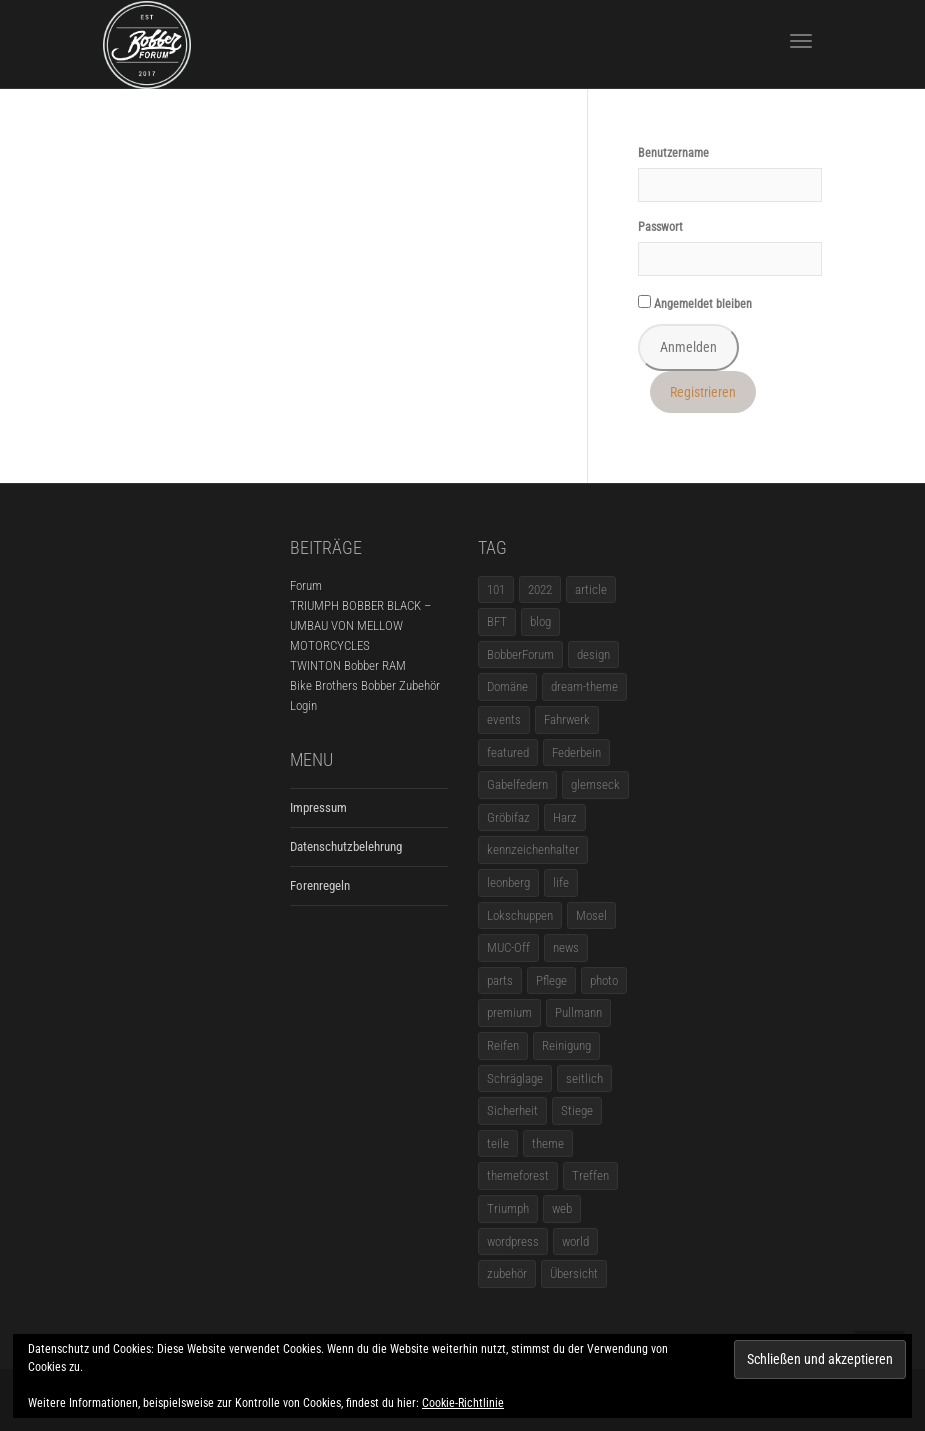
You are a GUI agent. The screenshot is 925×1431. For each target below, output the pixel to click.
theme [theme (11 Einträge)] (548, 1143)
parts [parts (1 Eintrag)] (500, 980)
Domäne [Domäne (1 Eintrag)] (507, 686)
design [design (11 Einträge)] (593, 654)
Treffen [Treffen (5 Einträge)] (590, 1175)
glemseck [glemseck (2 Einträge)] (595, 784)
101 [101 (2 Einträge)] (496, 589)
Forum (306, 585)
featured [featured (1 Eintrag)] (508, 752)
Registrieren (703, 392)
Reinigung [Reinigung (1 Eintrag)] (566, 1045)
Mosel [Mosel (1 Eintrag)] (591, 915)
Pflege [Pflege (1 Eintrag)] (551, 980)
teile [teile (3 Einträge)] (498, 1143)
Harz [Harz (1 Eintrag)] (565, 817)
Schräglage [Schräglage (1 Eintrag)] (515, 1078)
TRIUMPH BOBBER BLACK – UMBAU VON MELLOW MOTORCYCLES (360, 625)
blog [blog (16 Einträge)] (540, 621)
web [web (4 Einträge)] (562, 1208)
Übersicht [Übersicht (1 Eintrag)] (574, 1273)
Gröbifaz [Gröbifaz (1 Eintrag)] (508, 817)
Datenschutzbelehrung (346, 846)
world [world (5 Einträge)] (575, 1241)
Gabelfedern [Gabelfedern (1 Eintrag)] (517, 784)
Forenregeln (320, 885)
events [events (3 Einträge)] (504, 719)
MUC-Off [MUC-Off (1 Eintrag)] (508, 947)
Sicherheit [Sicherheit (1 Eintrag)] (512, 1110)
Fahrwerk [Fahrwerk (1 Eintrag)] (567, 719)
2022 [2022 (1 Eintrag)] (540, 589)
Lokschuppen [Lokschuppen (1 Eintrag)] (520, 915)
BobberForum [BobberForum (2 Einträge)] (520, 654)
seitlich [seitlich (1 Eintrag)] (584, 1078)
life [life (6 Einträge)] (561, 882)
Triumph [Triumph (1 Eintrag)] (508, 1208)
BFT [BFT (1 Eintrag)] (497, 621)
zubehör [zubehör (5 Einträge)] (507, 1273)
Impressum (318, 807)
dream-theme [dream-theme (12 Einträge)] (584, 686)
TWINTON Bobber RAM (348, 665)
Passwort (660, 227)
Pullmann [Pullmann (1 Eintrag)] (578, 1012)
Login (303, 705)
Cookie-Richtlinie (463, 1403)
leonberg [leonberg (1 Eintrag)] (508, 882)
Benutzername (673, 153)
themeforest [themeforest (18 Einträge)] (518, 1175)
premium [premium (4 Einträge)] (509, 1012)
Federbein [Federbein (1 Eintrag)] (576, 752)
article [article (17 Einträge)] (591, 589)
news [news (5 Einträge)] (566, 947)
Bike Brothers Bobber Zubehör (365, 685)
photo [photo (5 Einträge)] (604, 980)
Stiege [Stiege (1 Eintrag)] (577, 1110)
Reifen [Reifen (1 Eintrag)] (503, 1045)
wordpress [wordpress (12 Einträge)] (513, 1241)
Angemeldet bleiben (695, 303)
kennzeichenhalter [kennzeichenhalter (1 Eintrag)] (533, 849)
